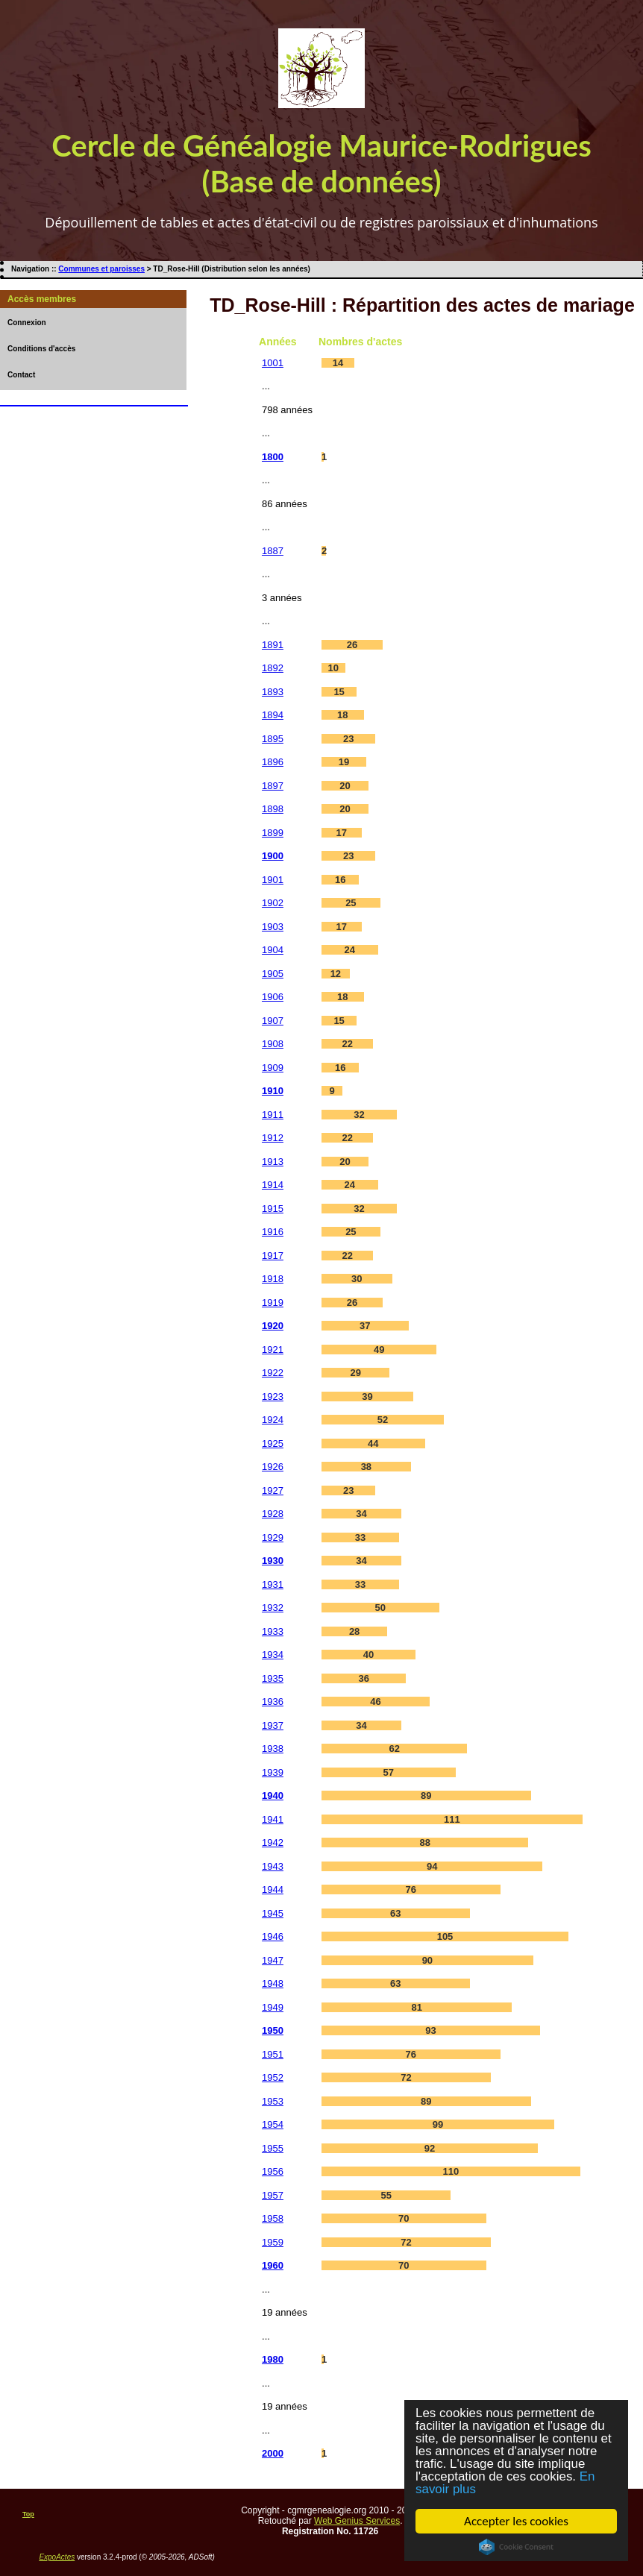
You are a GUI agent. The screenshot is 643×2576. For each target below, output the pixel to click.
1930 (272, 1560)
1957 (272, 2195)
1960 (272, 2265)
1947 (272, 1960)
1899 (272, 832)
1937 (272, 1725)
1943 (272, 1866)
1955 (272, 2148)
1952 (272, 2077)
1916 (272, 1231)
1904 (272, 949)
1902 (272, 902)
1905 (272, 973)
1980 (272, 2359)
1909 (272, 1067)
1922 (272, 1372)
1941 (272, 1819)
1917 (272, 1255)
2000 (272, 2453)
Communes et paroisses (101, 269)
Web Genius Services (357, 2521)
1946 (272, 1936)
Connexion (26, 322)
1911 (272, 1114)
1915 (272, 1208)
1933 (272, 1631)
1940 (272, 1795)
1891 (272, 644)
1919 (272, 1302)
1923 (272, 1396)
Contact (21, 375)
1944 (272, 1889)
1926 (272, 1466)
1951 (272, 2054)
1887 (272, 550)
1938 (272, 1748)
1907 (272, 1020)
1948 (272, 1983)
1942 (272, 1842)
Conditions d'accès (41, 349)
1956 (272, 2171)
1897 (272, 785)
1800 (272, 456)
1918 (272, 1278)
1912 (272, 1137)
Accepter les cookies (517, 2521)
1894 (272, 714)
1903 (272, 926)
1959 (272, 2242)
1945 (272, 1913)
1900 (272, 855)
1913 (272, 1161)
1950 (272, 2030)
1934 (272, 1654)
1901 (272, 879)
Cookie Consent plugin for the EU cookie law (517, 2547)
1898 (272, 808)
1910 (272, 1090)
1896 (272, 761)
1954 (272, 2124)
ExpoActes (57, 2557)
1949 (272, 2007)
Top (28, 2514)
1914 (272, 1184)
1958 (272, 2218)
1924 (272, 1419)
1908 (272, 1043)
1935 (272, 1678)
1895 (272, 738)
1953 (272, 2101)
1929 (272, 1537)
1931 (272, 1584)
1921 (272, 1349)
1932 (272, 1607)
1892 (272, 667)
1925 (272, 1443)
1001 (272, 362)
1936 (272, 1701)
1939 (272, 1772)
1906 (272, 996)
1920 (272, 1325)
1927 (272, 1490)
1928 (272, 1513)
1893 (272, 691)
